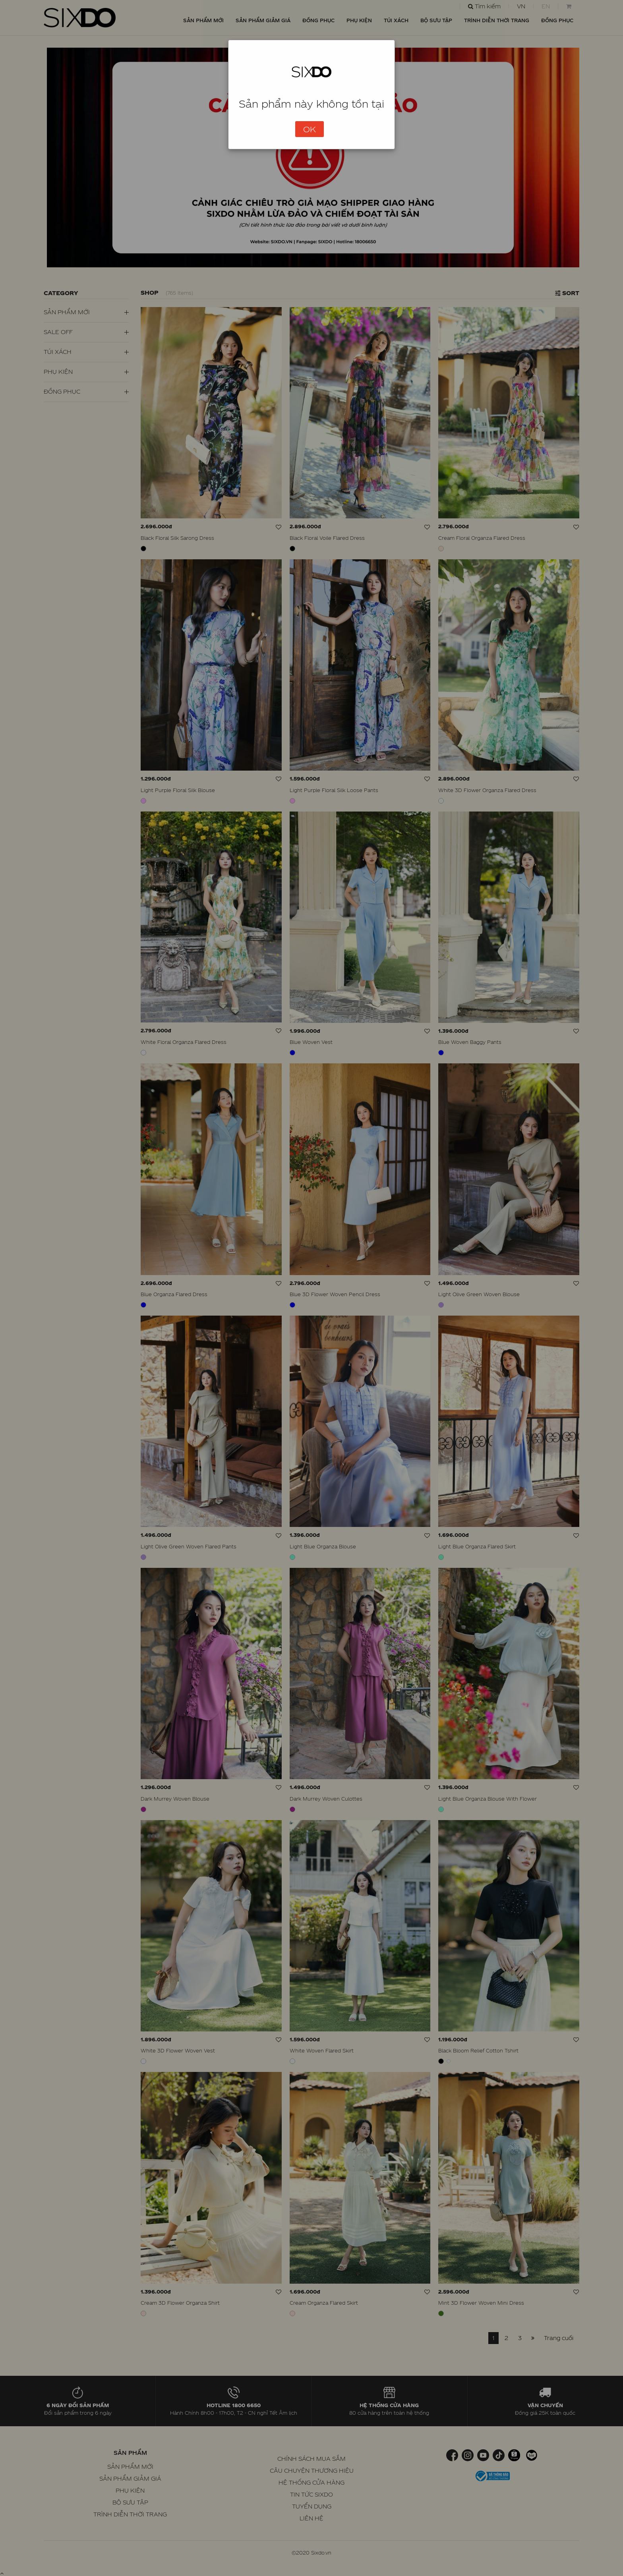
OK (309, 129)
